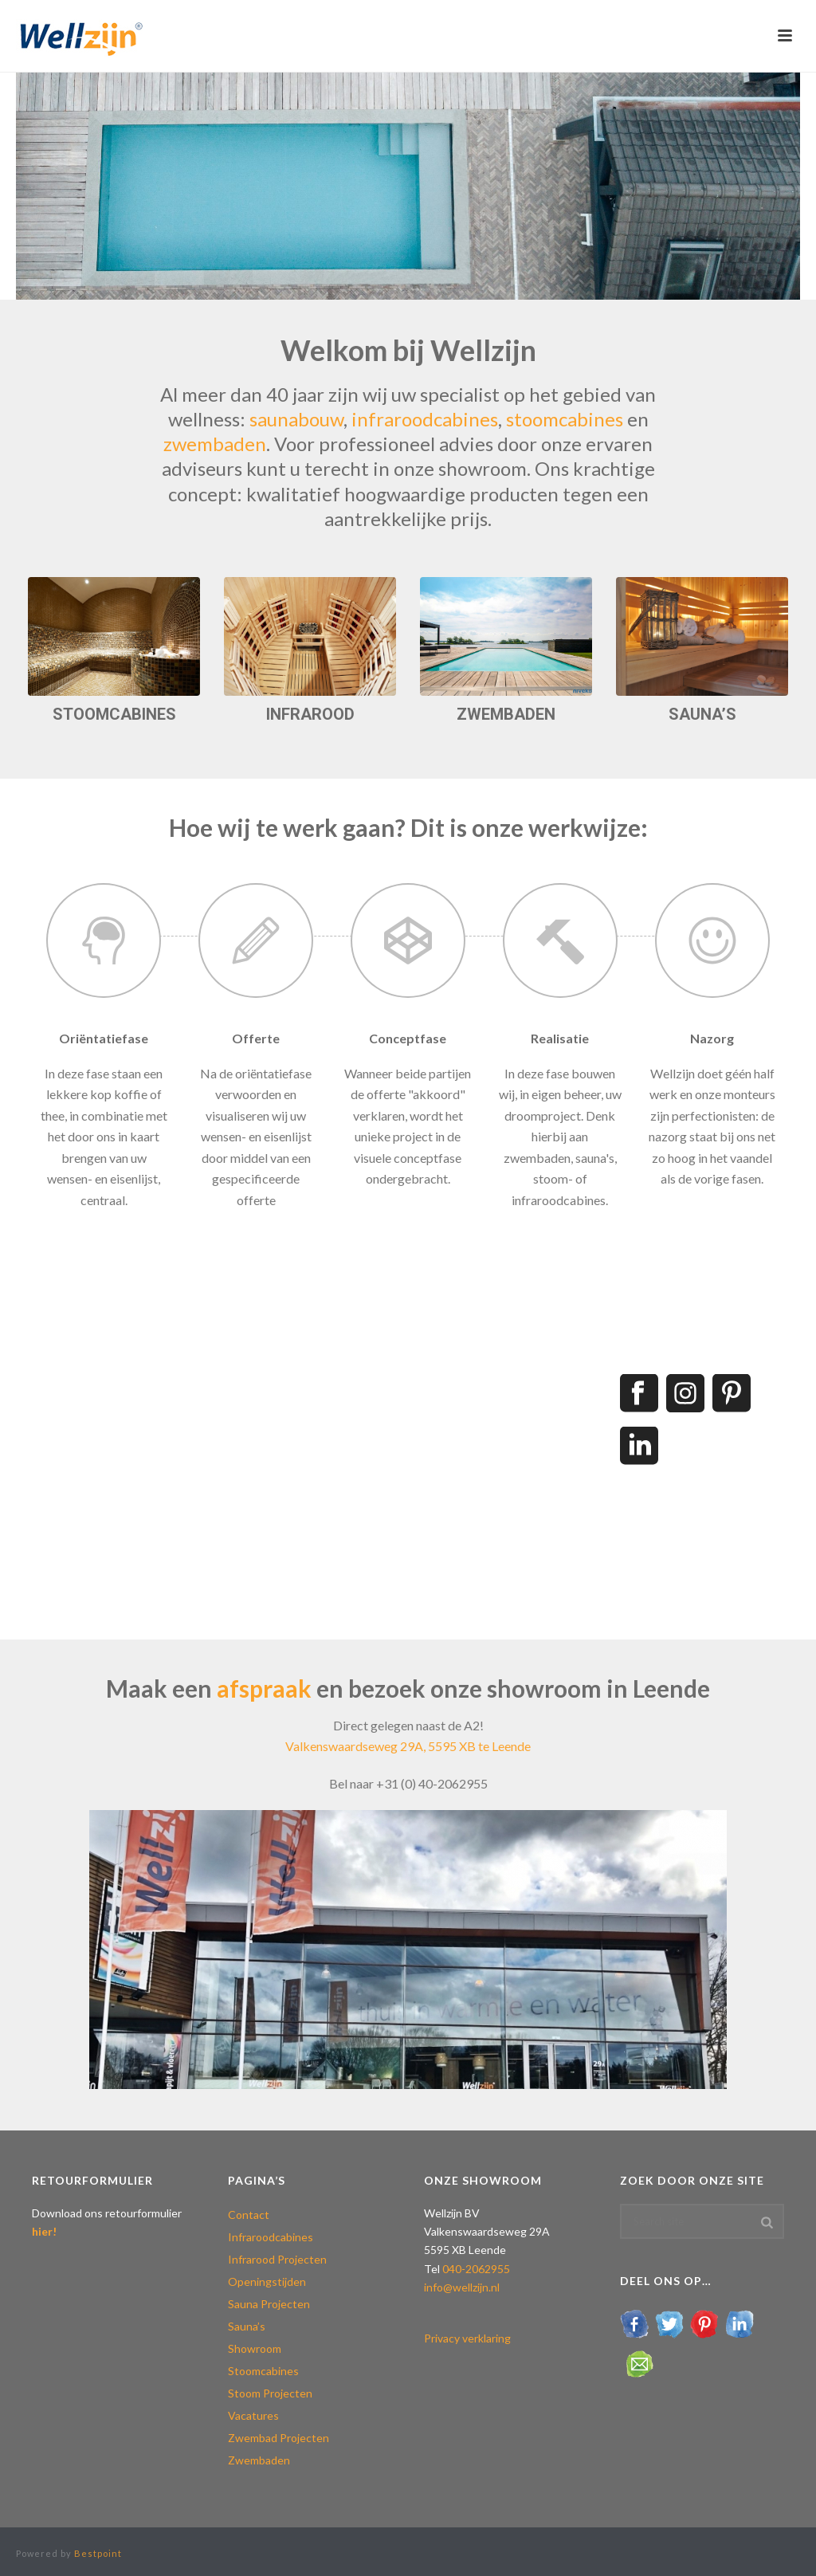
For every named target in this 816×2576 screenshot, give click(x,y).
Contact (248, 2214)
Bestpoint (98, 2553)
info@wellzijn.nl (462, 2287)
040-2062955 (476, 2269)
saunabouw (296, 418)
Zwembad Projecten (278, 2437)
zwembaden (214, 443)
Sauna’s (246, 2326)
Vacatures (253, 2415)
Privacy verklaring (467, 2338)
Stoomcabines (263, 2371)
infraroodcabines (424, 418)
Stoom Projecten (270, 2393)
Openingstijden (267, 2281)
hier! (44, 2231)
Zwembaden (259, 2460)
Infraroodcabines (270, 2237)
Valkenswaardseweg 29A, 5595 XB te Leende (408, 1745)
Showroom (254, 2348)
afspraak (264, 1688)
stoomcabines (566, 418)
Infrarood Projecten (277, 2259)
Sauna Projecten (269, 2304)
